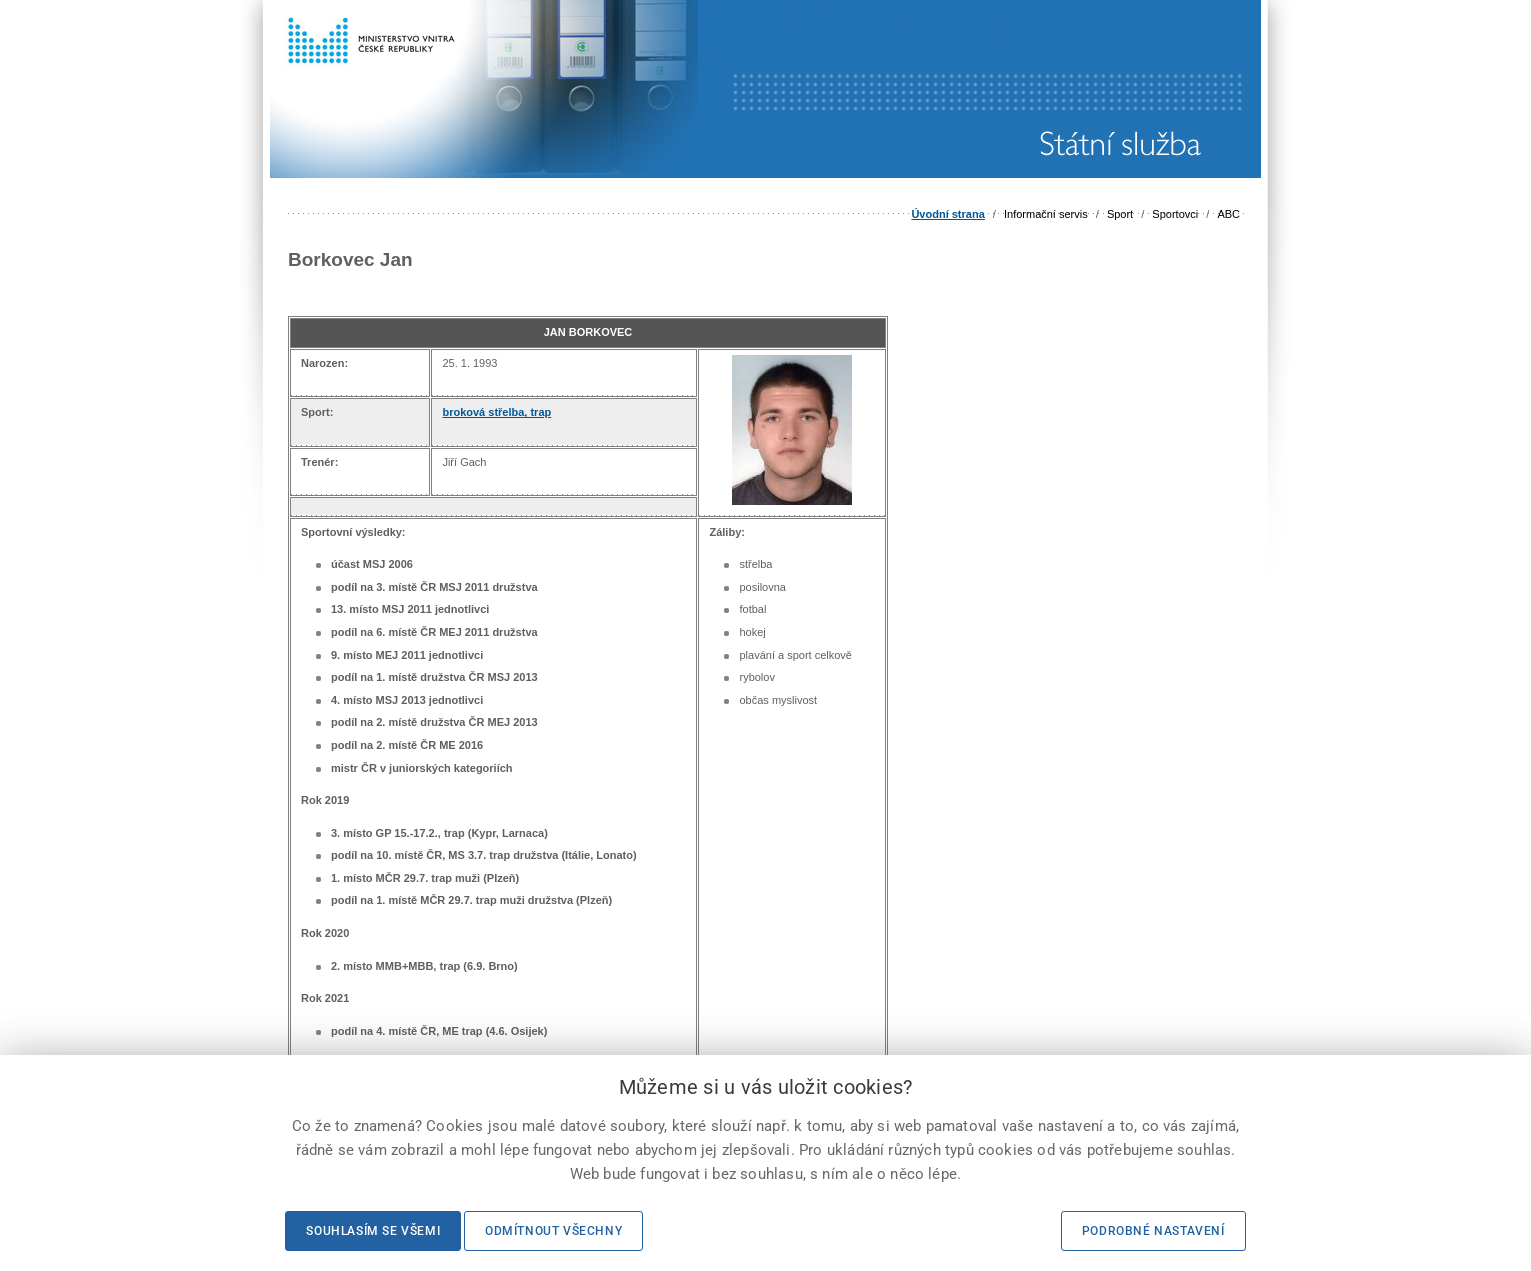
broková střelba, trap (496, 412)
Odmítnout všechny (553, 1231)
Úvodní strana (947, 214)
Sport (1120, 214)
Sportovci (1175, 214)
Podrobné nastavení (1153, 1231)
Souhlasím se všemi (373, 1231)
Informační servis (1046, 214)
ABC (1228, 214)
